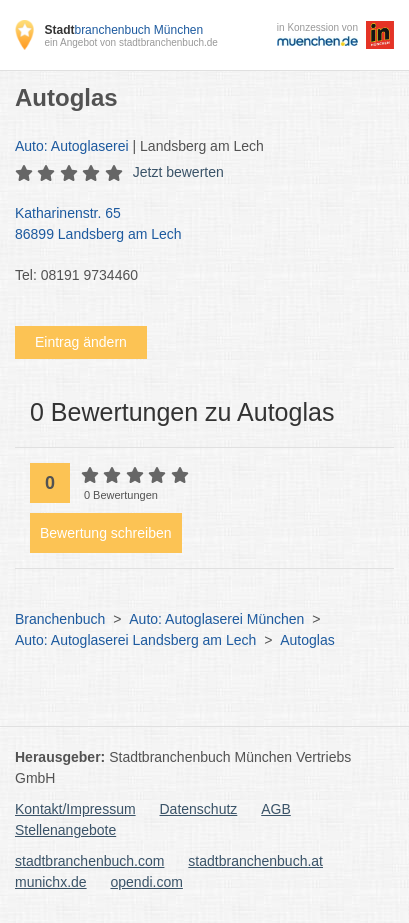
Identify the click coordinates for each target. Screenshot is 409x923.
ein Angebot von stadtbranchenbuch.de (130, 42)
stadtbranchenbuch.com (89, 861)
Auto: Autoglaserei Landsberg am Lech (135, 640)
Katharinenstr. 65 (194, 225)
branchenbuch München (123, 30)
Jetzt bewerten (178, 172)
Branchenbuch (60, 619)
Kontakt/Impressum (75, 809)
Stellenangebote (65, 830)
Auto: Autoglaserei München (216, 619)
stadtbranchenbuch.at (255, 861)
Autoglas (307, 640)
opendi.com (146, 882)
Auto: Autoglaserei (72, 146)
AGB (276, 809)
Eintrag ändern (81, 342)
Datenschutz (199, 809)
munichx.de (51, 882)
